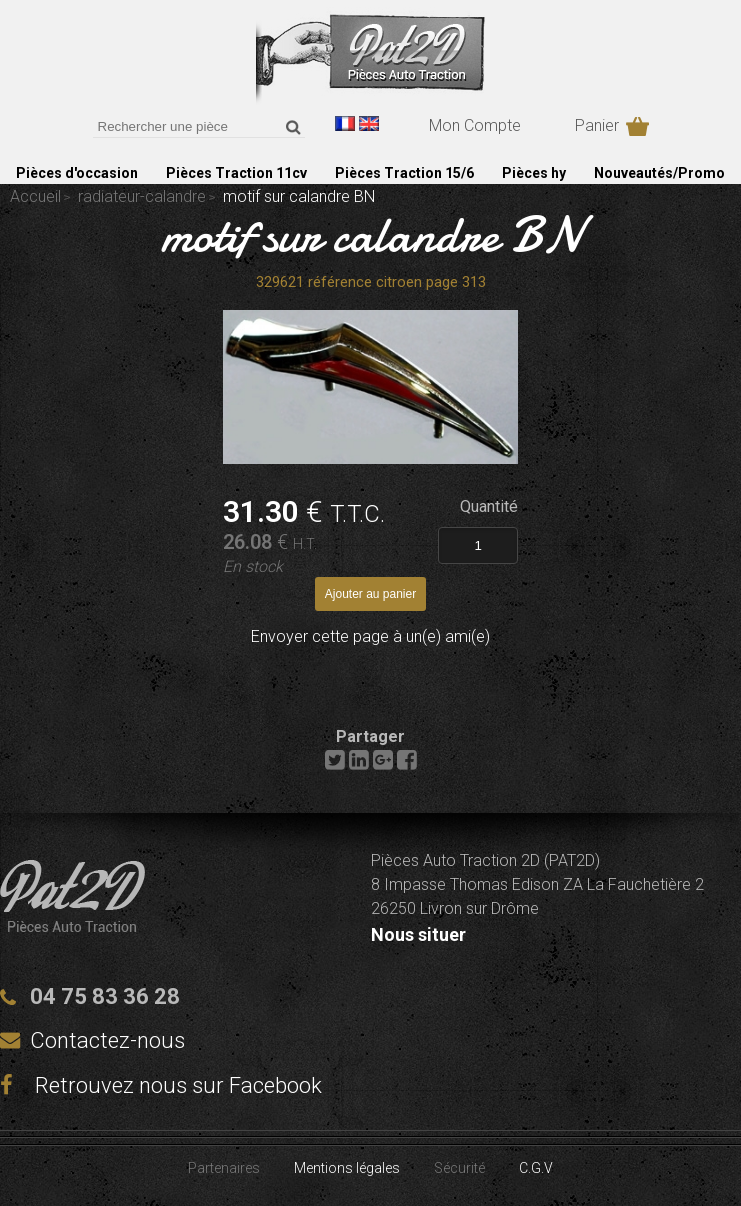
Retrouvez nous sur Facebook (161, 1085)
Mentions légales (347, 1168)
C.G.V (536, 1168)
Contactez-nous (107, 1040)
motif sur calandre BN (371, 235)
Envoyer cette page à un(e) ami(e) (370, 636)
